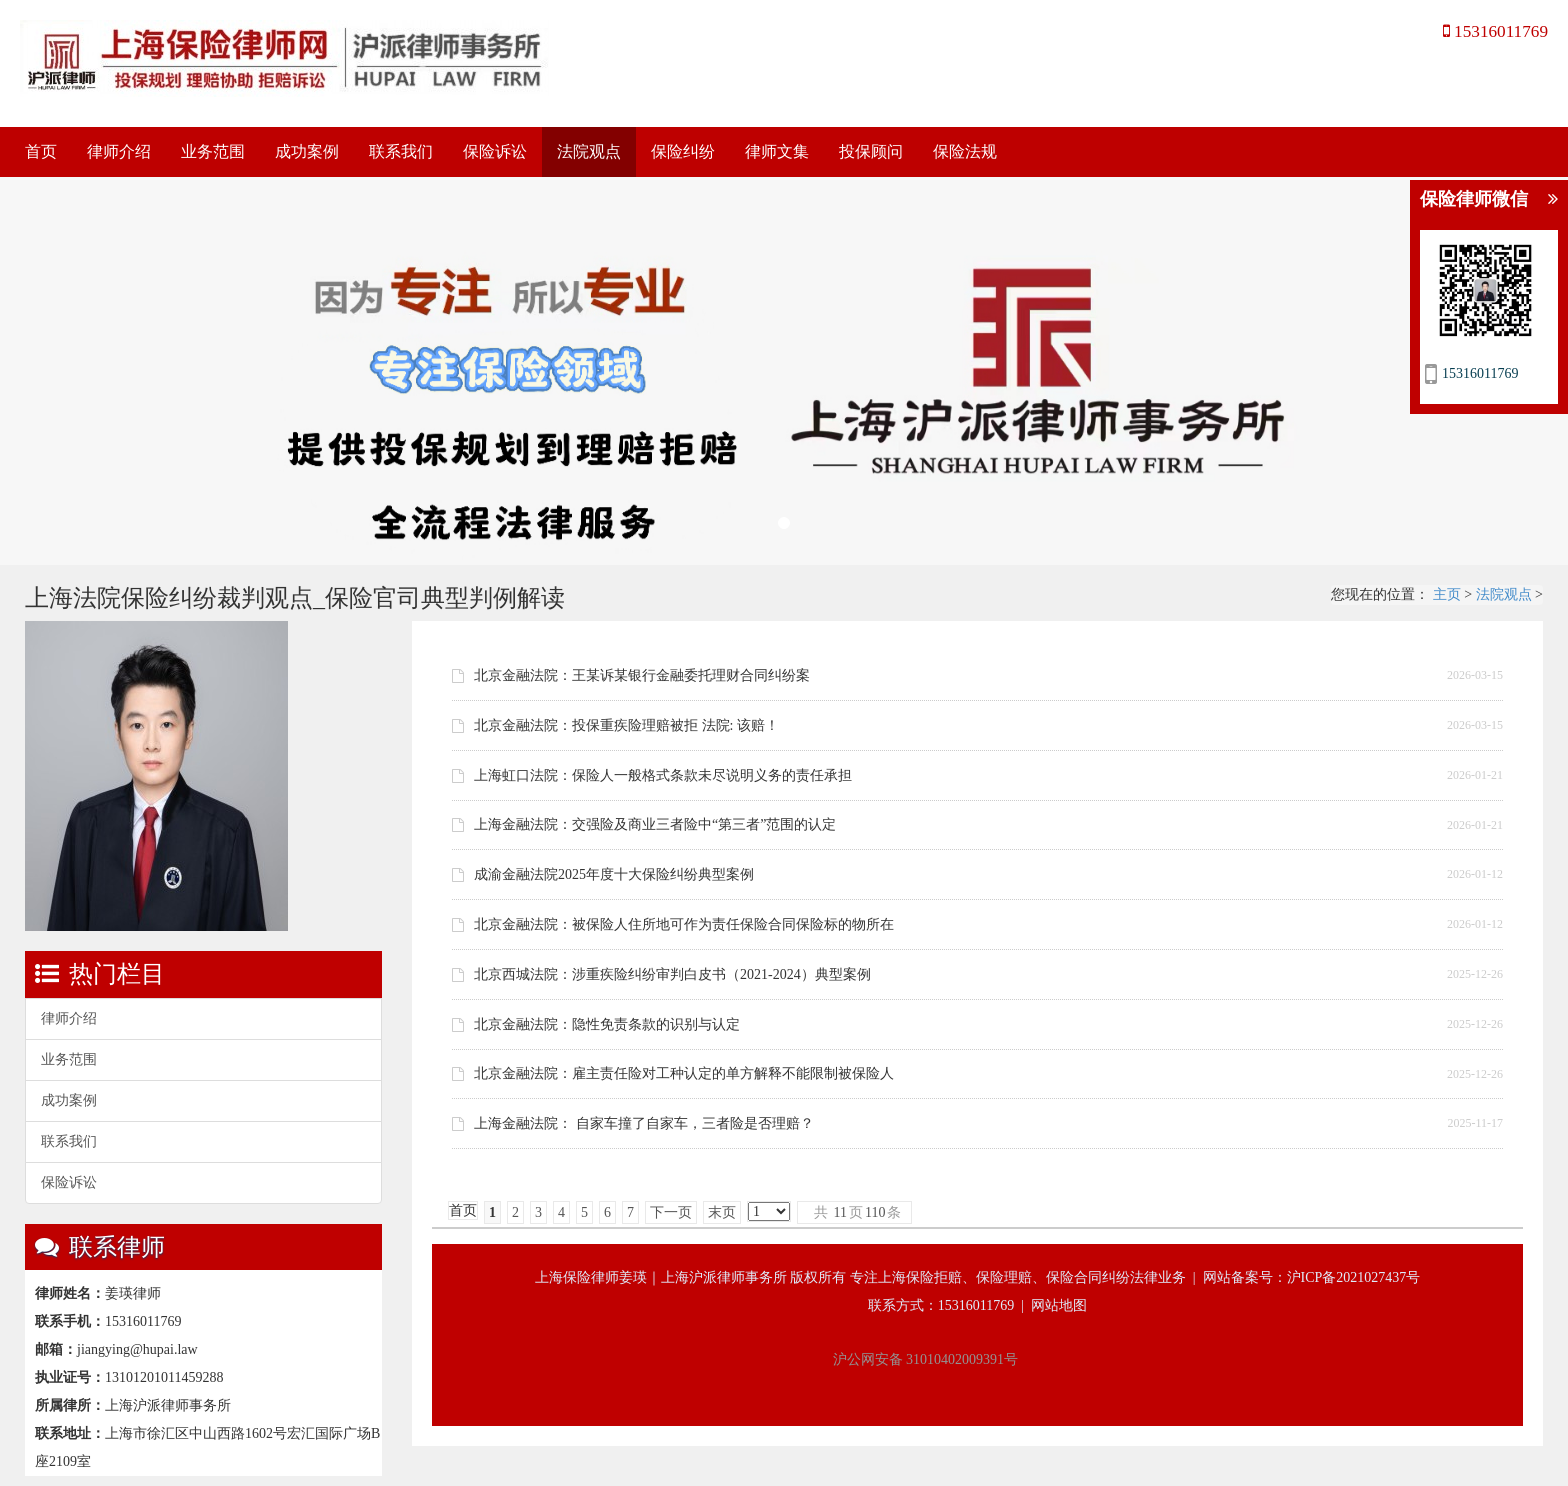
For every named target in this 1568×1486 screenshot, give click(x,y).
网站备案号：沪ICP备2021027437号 (1312, 1277)
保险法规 (965, 151)
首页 (41, 151)
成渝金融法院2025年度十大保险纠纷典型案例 (614, 874)
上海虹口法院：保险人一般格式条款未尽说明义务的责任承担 (663, 775)
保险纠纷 (683, 151)
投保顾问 (871, 151)
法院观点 (589, 151)
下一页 (671, 1212)
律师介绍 (119, 151)
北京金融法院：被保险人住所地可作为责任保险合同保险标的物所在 (684, 924)
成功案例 (307, 151)
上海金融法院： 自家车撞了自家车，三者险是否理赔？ (644, 1123)
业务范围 (213, 151)
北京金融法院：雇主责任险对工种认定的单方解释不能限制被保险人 (684, 1073)
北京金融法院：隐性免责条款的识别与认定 (607, 1024)
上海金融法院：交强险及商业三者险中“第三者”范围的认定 (655, 824)
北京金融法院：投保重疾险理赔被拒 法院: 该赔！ (626, 725)
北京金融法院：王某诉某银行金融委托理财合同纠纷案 (642, 675)
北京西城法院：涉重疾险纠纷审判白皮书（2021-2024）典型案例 (672, 974)
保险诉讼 (495, 151)
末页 (722, 1212)
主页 (1447, 594)
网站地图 (1059, 1305)
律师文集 (777, 151)
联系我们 (401, 151)
